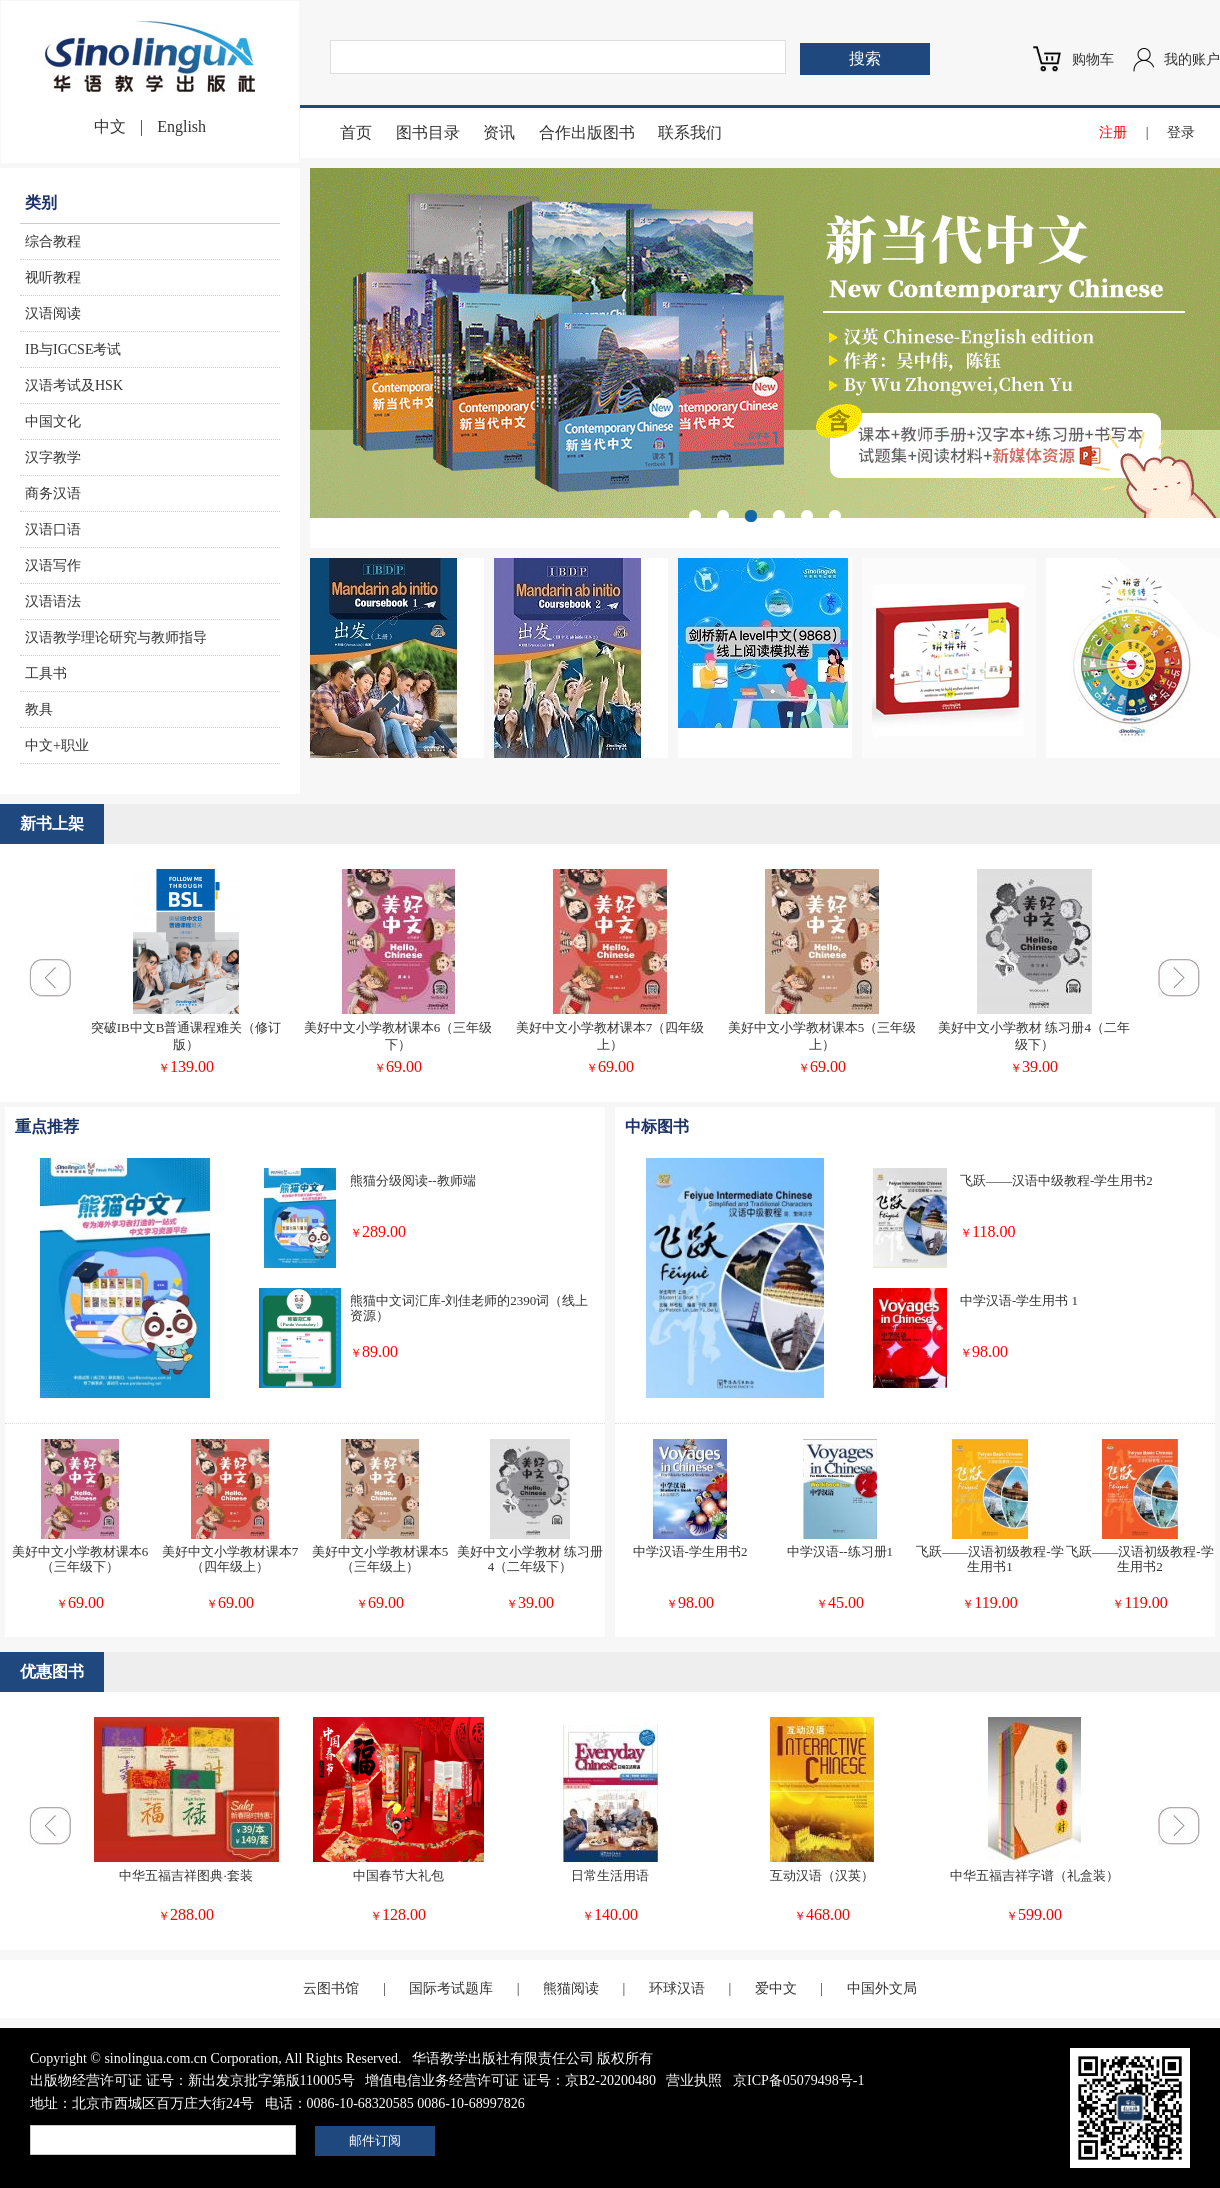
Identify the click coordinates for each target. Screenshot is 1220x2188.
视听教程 (53, 277)
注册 (1113, 132)
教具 (39, 709)
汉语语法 (53, 601)
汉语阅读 (53, 313)
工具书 (46, 673)
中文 (110, 126)
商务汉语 (53, 493)
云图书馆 (331, 1988)
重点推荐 (47, 1126)
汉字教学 (53, 457)
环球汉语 (677, 1988)
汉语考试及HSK (74, 385)
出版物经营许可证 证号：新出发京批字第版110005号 (192, 2080)
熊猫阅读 (571, 1988)
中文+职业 (57, 745)
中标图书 (657, 1126)
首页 (356, 132)
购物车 (1093, 59)
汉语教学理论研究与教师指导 (116, 637)
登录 (1181, 132)
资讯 (499, 132)
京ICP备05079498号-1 (798, 2080)
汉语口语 (53, 529)
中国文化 (53, 421)
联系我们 (690, 132)
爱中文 (776, 1988)
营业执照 (694, 2080)
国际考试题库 (451, 1988)
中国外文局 (882, 1988)
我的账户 (1192, 59)
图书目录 (428, 132)
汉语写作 (53, 565)
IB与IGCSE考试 (73, 349)
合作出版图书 (587, 132)
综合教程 (53, 241)
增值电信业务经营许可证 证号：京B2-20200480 (510, 2080)
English (181, 126)
